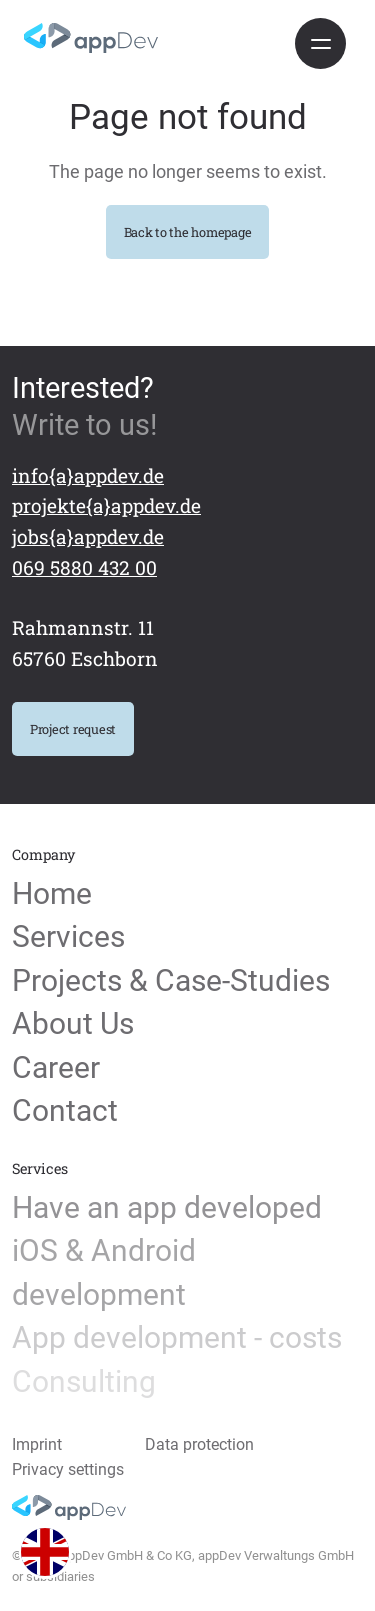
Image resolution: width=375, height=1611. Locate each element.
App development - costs (177, 1338)
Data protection (199, 1445)
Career (56, 1068)
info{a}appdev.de (88, 475)
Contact (65, 1111)
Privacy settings (68, 1470)
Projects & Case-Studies (171, 981)
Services (68, 937)
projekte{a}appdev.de (106, 505)
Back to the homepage (188, 232)
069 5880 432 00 (84, 567)
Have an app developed (167, 1208)
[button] (45, 1552)
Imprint (37, 1445)
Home (52, 894)
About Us (73, 1024)
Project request (73, 729)
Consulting (84, 1382)
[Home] (91, 38)
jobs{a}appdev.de (88, 536)
